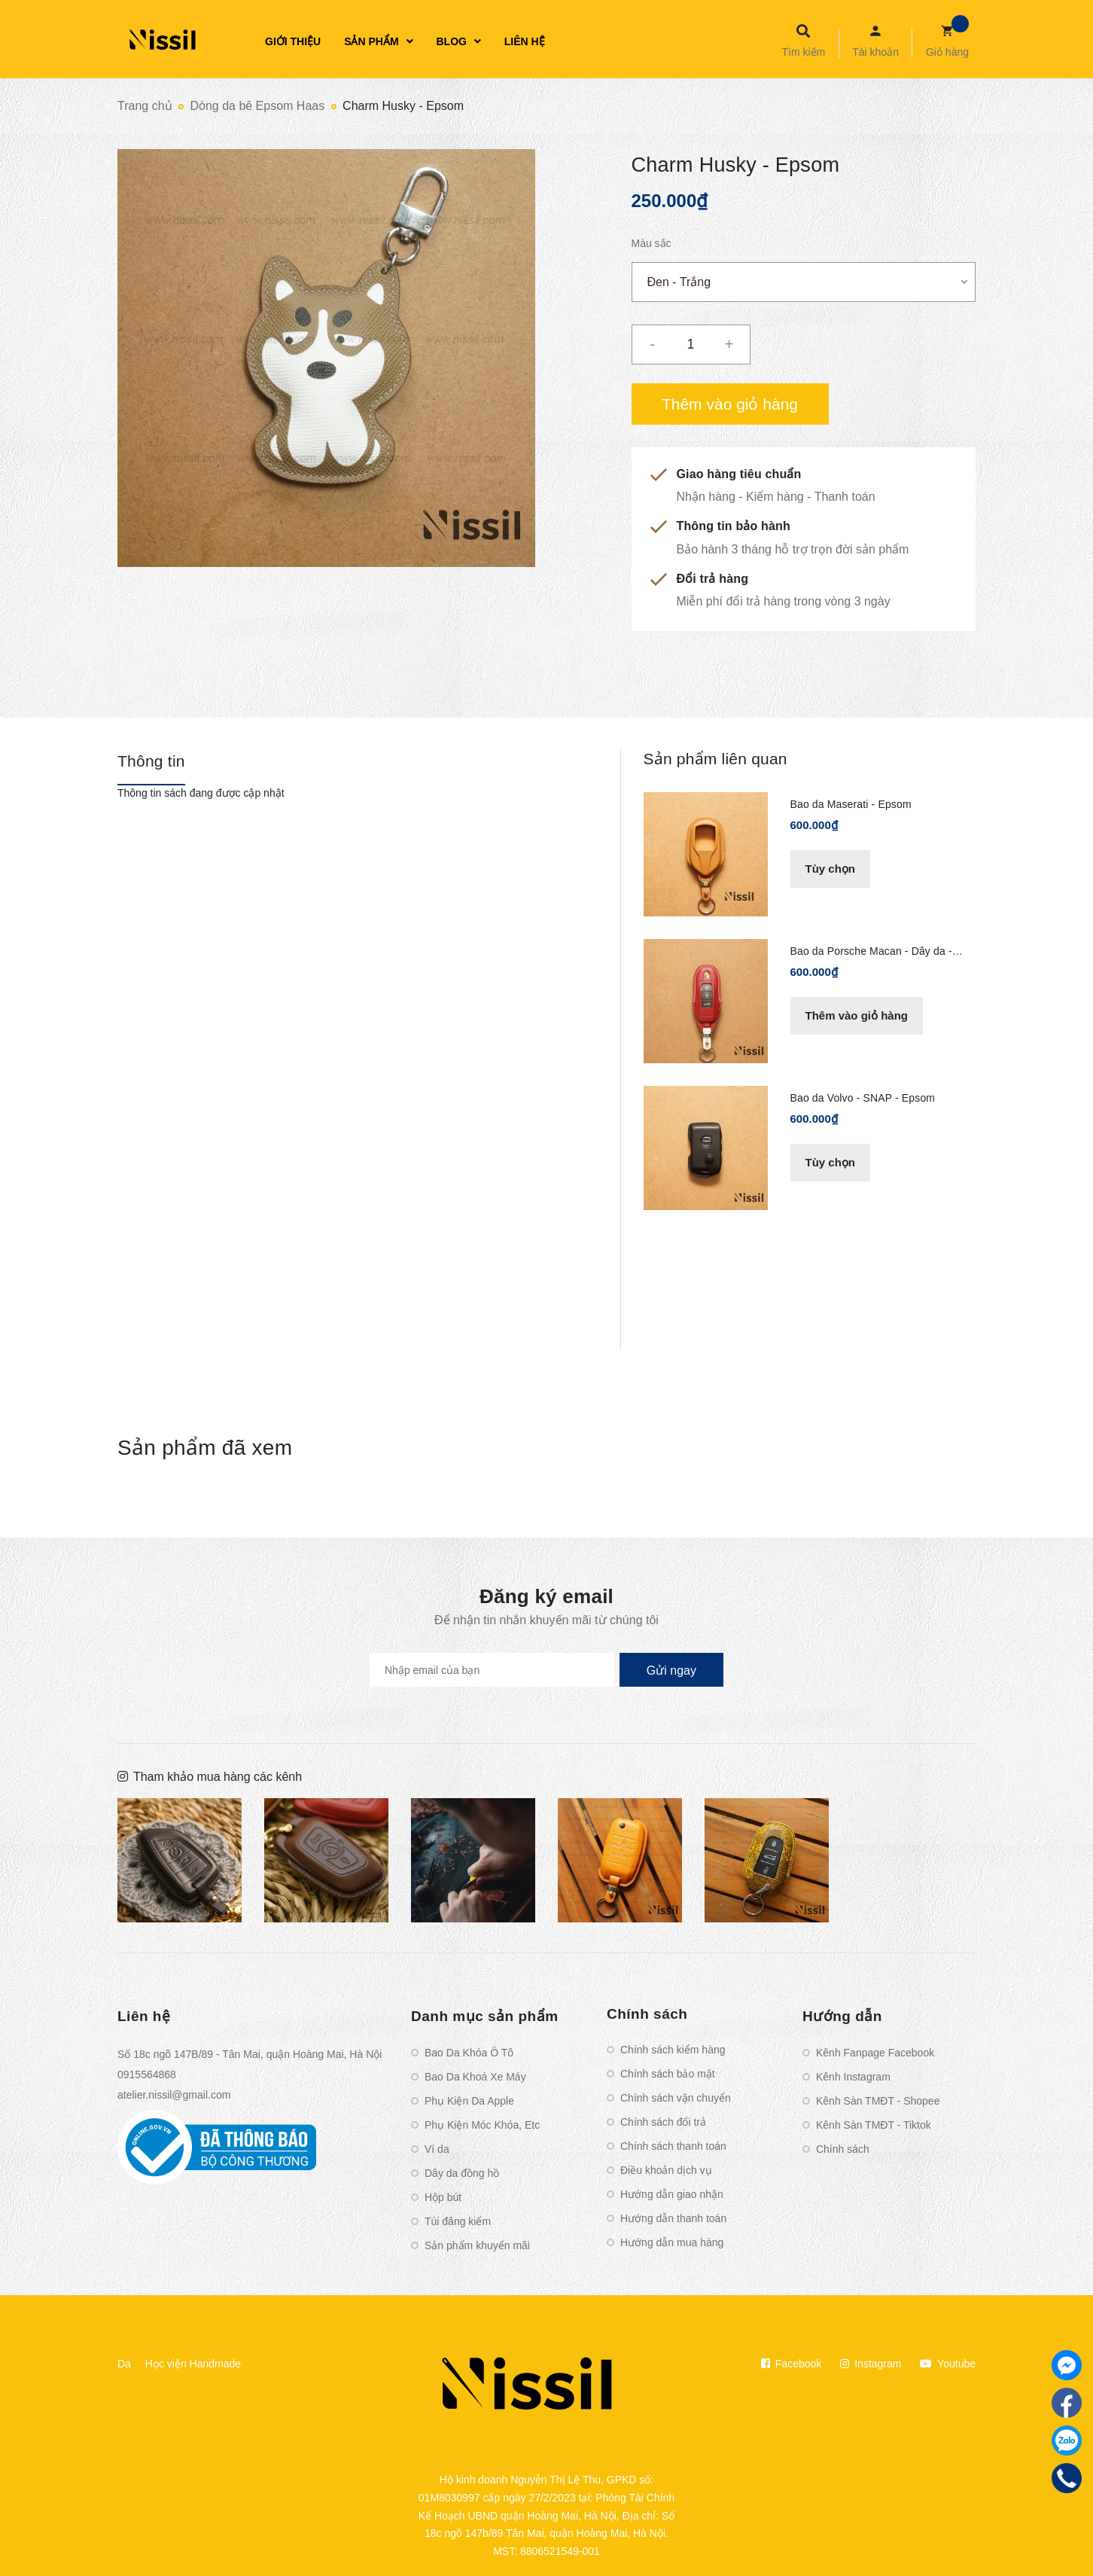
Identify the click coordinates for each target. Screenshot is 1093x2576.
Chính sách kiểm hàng (673, 2050)
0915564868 (146, 2074)
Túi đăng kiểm (458, 2221)
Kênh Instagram (853, 2077)
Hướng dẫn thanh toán (673, 2218)
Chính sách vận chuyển (675, 2098)
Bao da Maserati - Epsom (851, 804)
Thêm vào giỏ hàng (857, 1015)
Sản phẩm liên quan (715, 758)
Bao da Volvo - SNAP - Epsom (863, 1098)
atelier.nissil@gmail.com (173, 2095)
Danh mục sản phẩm (485, 2016)
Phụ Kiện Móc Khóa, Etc (482, 2125)
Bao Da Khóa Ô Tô (469, 2053)
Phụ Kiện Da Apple (469, 2101)
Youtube (948, 2364)
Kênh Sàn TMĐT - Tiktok (873, 2125)
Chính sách (647, 2014)
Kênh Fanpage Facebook (875, 2053)
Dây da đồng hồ (462, 2173)
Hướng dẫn (842, 2016)
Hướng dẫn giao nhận (671, 2194)
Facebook (791, 2364)
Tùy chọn (830, 868)
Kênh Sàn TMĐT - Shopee (877, 2101)
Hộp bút (443, 2197)
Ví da (437, 2149)
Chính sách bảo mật (667, 2074)
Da (124, 2364)
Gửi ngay (671, 1670)
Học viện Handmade (193, 2364)
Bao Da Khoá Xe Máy (475, 2077)
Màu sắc (651, 243)
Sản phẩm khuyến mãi (477, 2245)
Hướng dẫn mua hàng (671, 2242)
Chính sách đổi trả (663, 2122)
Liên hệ (143, 2016)
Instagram (870, 2364)
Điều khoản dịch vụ (666, 2170)
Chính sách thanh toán (673, 2146)
